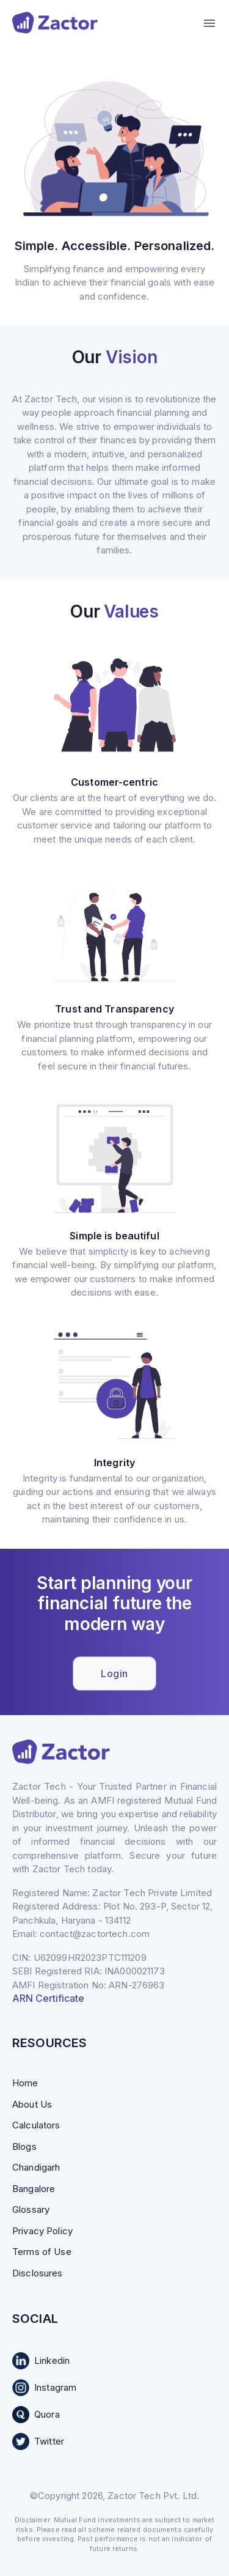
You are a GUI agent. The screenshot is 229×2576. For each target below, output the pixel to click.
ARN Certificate (48, 1998)
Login (114, 1673)
